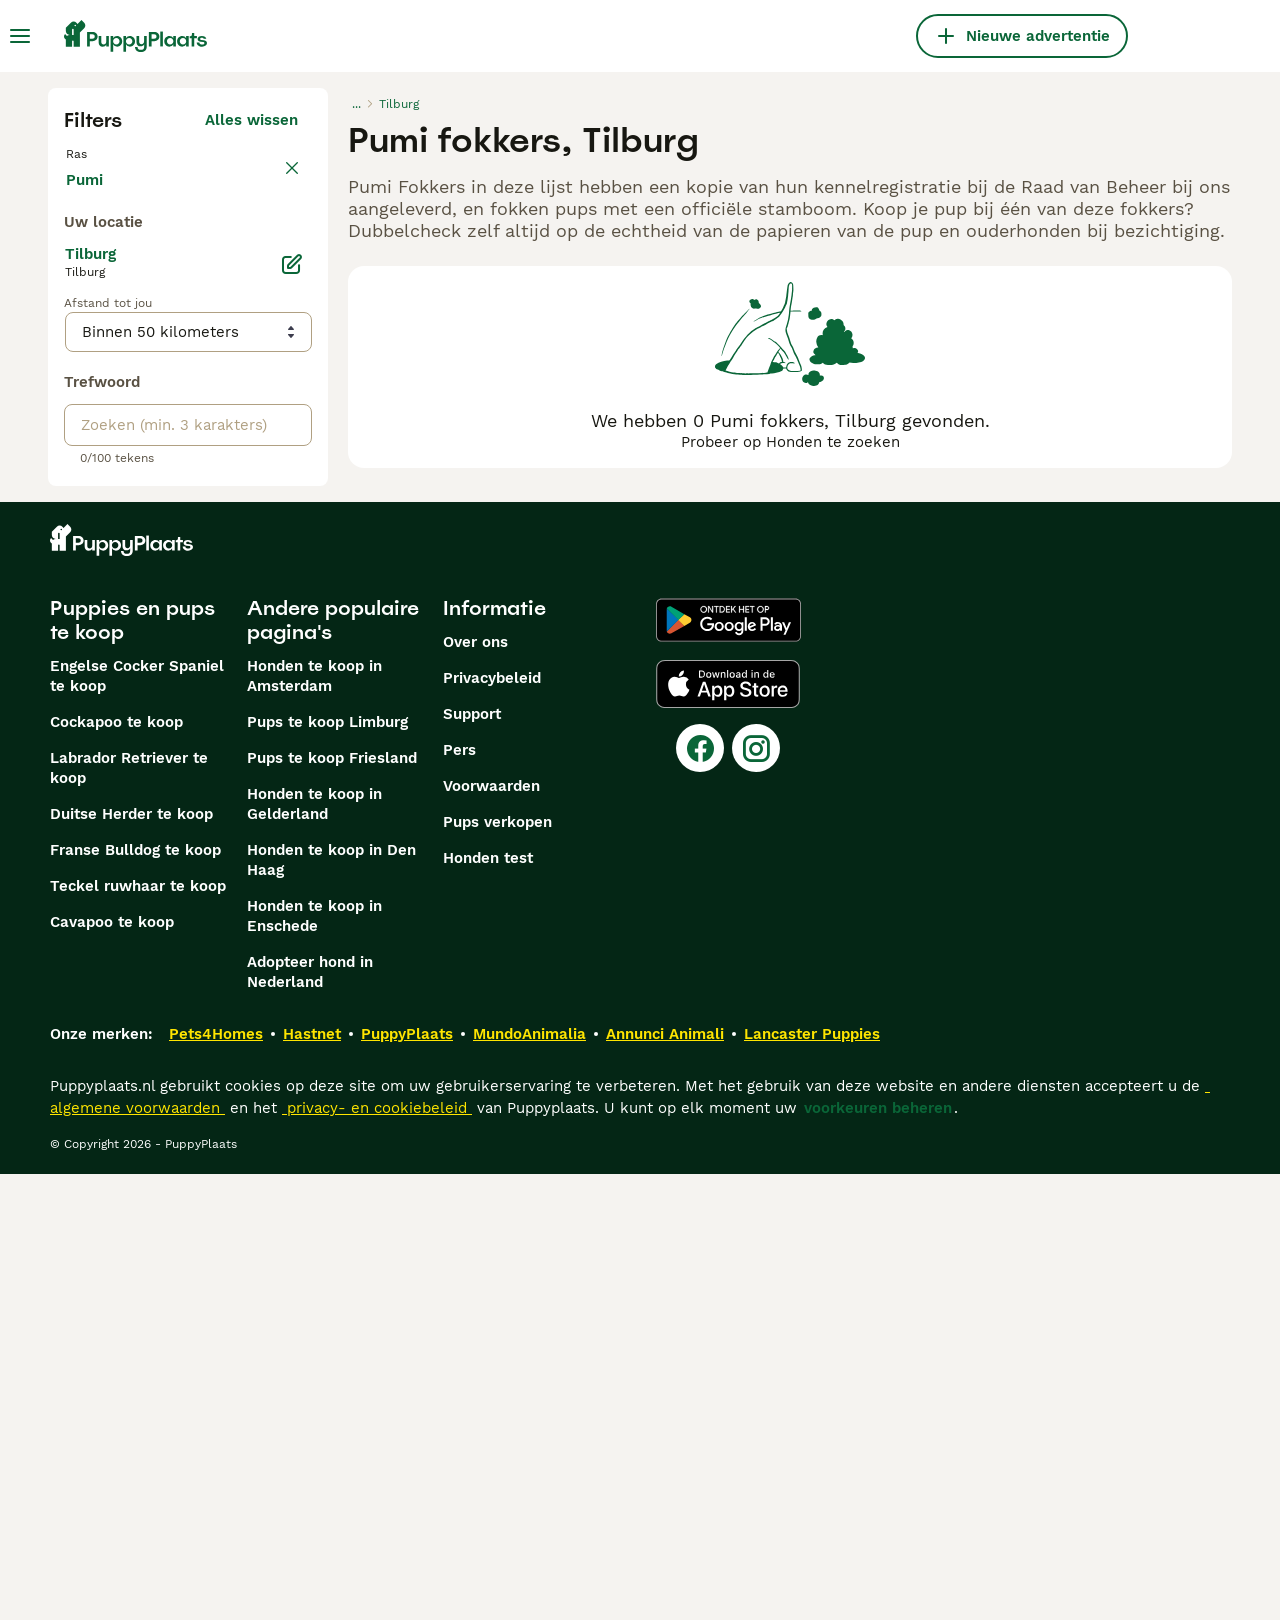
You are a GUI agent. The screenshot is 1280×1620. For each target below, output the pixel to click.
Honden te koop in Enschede (314, 1362)
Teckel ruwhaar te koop (138, 1332)
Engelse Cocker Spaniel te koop (137, 1122)
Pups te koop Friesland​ (332, 1204)
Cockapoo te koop (116, 1168)
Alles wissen (251, 120)
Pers (459, 1196)
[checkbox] (76, 258)
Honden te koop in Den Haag (331, 1306)
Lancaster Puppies (812, 1480)
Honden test (488, 1304)
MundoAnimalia (529, 1480)
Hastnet (312, 1480)
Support (472, 1160)
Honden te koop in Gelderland (314, 1250)
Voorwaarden (491, 1232)
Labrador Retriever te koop (129, 1214)
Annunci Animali (665, 1480)
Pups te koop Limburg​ (327, 1168)
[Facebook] (700, 1194)
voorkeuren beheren (878, 1554)
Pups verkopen (497, 1268)
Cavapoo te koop (112, 1368)
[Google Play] (728, 1066)
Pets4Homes (216, 1480)
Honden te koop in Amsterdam (314, 1122)
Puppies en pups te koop (132, 1066)
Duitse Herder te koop (131, 1260)
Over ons (475, 1088)
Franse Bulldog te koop (135, 1296)
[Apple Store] (728, 1130)
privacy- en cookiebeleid (377, 1554)
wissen (272, 164)
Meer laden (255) (234, 622)
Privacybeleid (492, 1124)
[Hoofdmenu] (20, 36)
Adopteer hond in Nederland (310, 1418)
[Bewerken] (292, 710)
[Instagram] (756, 1194)
